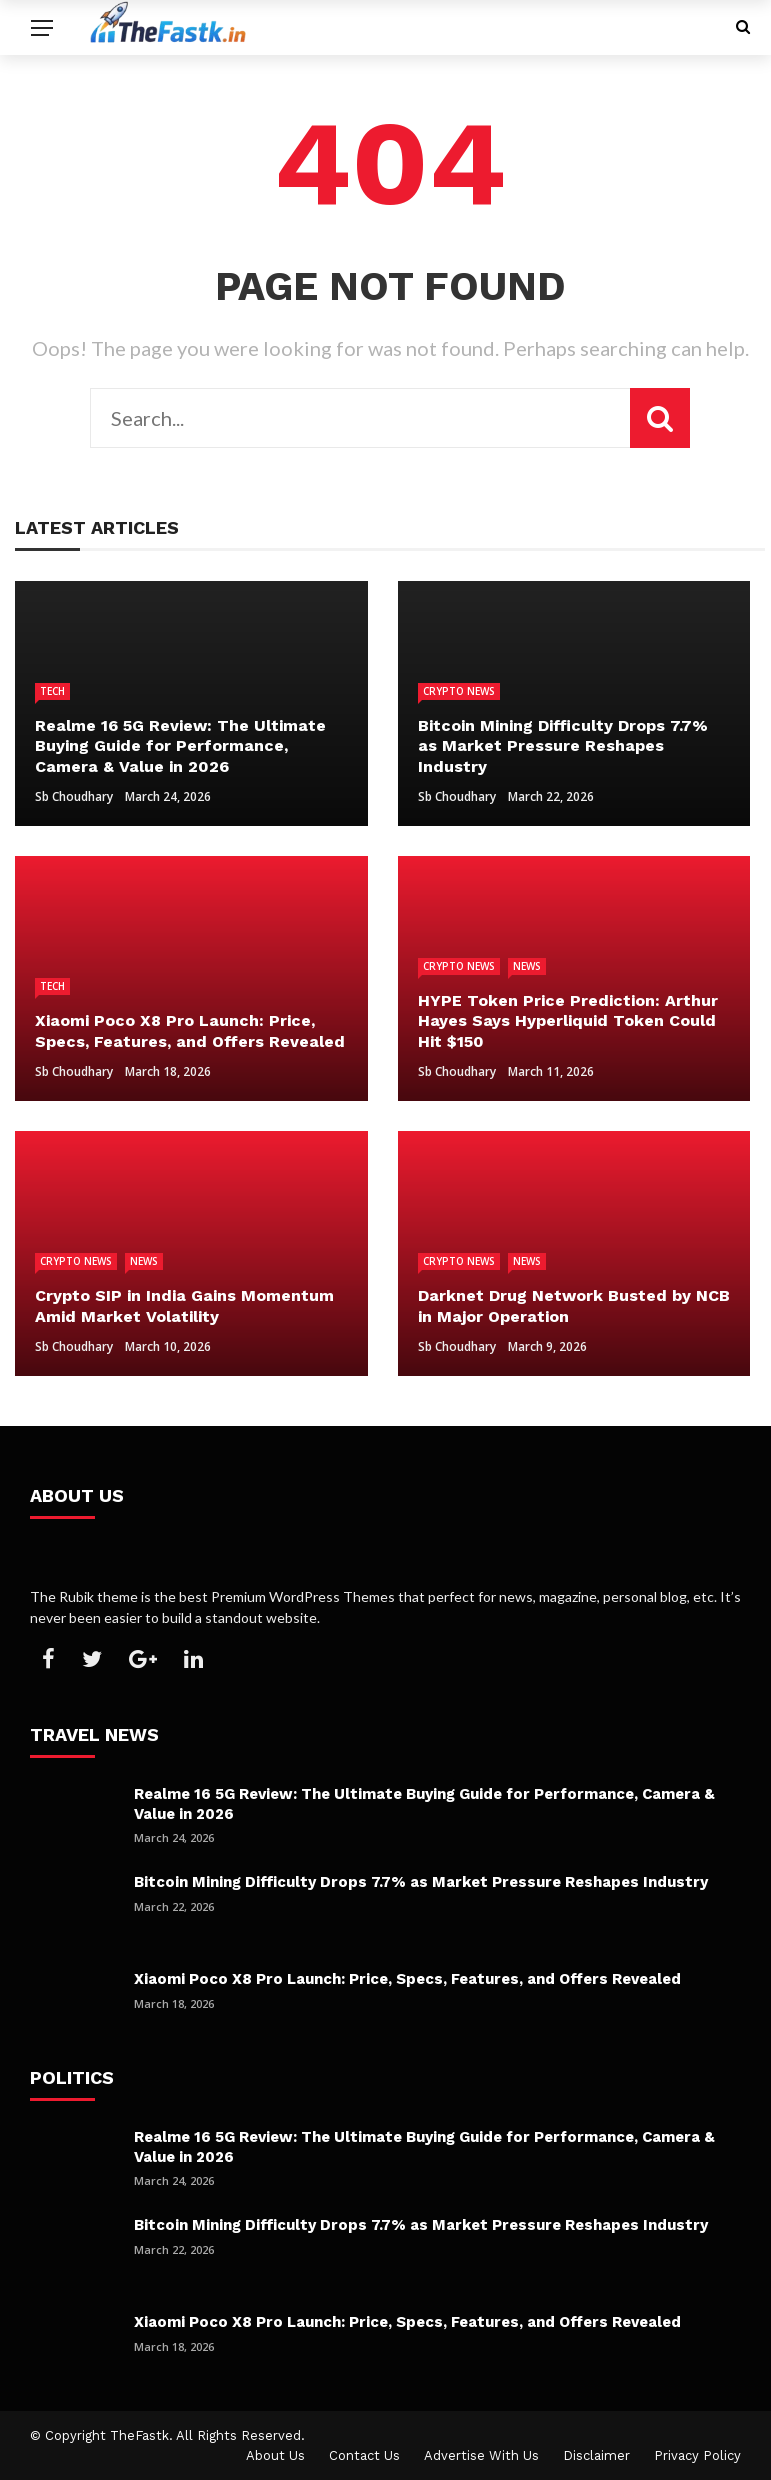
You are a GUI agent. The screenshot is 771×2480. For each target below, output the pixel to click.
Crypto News (459, 691)
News (527, 966)
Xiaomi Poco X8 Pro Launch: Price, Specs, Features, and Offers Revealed (407, 1979)
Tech (52, 691)
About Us (275, 2455)
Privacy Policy (697, 2455)
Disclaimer (596, 2455)
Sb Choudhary (74, 796)
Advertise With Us (481, 2455)
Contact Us (364, 2455)
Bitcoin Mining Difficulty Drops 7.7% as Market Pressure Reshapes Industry (421, 1882)
